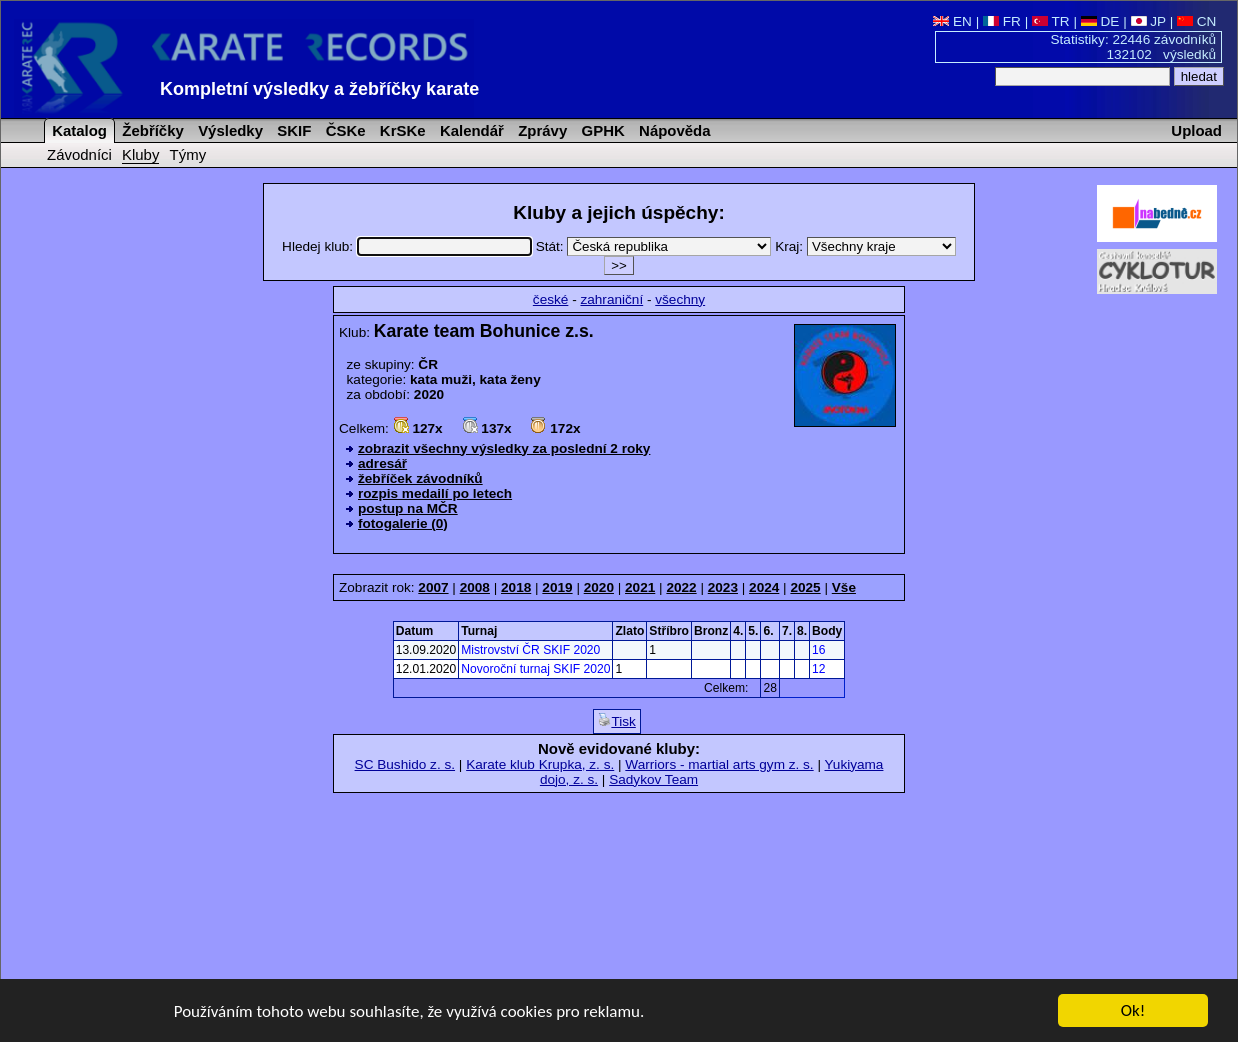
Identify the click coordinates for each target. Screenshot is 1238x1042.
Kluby (140, 154)
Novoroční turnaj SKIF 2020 (535, 669)
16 (818, 650)
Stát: (656, 246)
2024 (764, 587)
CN (1196, 21)
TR (1051, 21)
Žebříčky (151, 130)
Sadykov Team (653, 779)
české (551, 299)
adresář (382, 463)
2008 (475, 587)
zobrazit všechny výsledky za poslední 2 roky (504, 448)
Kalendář (470, 130)
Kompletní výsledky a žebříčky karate (319, 89)
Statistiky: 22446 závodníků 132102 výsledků (1134, 47)
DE (1100, 21)
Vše (844, 587)
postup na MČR (408, 508)
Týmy (188, 154)
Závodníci (79, 154)
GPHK (600, 130)
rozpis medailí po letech (435, 493)
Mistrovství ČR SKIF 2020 (530, 650)
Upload (1196, 130)
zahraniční (611, 299)
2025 (805, 587)
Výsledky (228, 130)
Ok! (1133, 1012)
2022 (681, 587)
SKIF (292, 130)
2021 (640, 587)
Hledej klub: (409, 246)
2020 (599, 587)
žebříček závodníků (420, 478)
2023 (723, 587)
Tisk (616, 721)
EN (952, 21)
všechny (680, 299)
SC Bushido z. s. (405, 764)
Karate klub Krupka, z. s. (540, 764)
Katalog (77, 130)
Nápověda (673, 130)
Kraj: (865, 246)
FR (1002, 21)
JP (1148, 21)
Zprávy (540, 130)
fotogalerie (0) (403, 523)
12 (818, 669)
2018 (516, 587)
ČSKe (344, 130)
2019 (557, 587)
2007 (433, 587)
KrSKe (401, 130)
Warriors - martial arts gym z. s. (719, 764)
